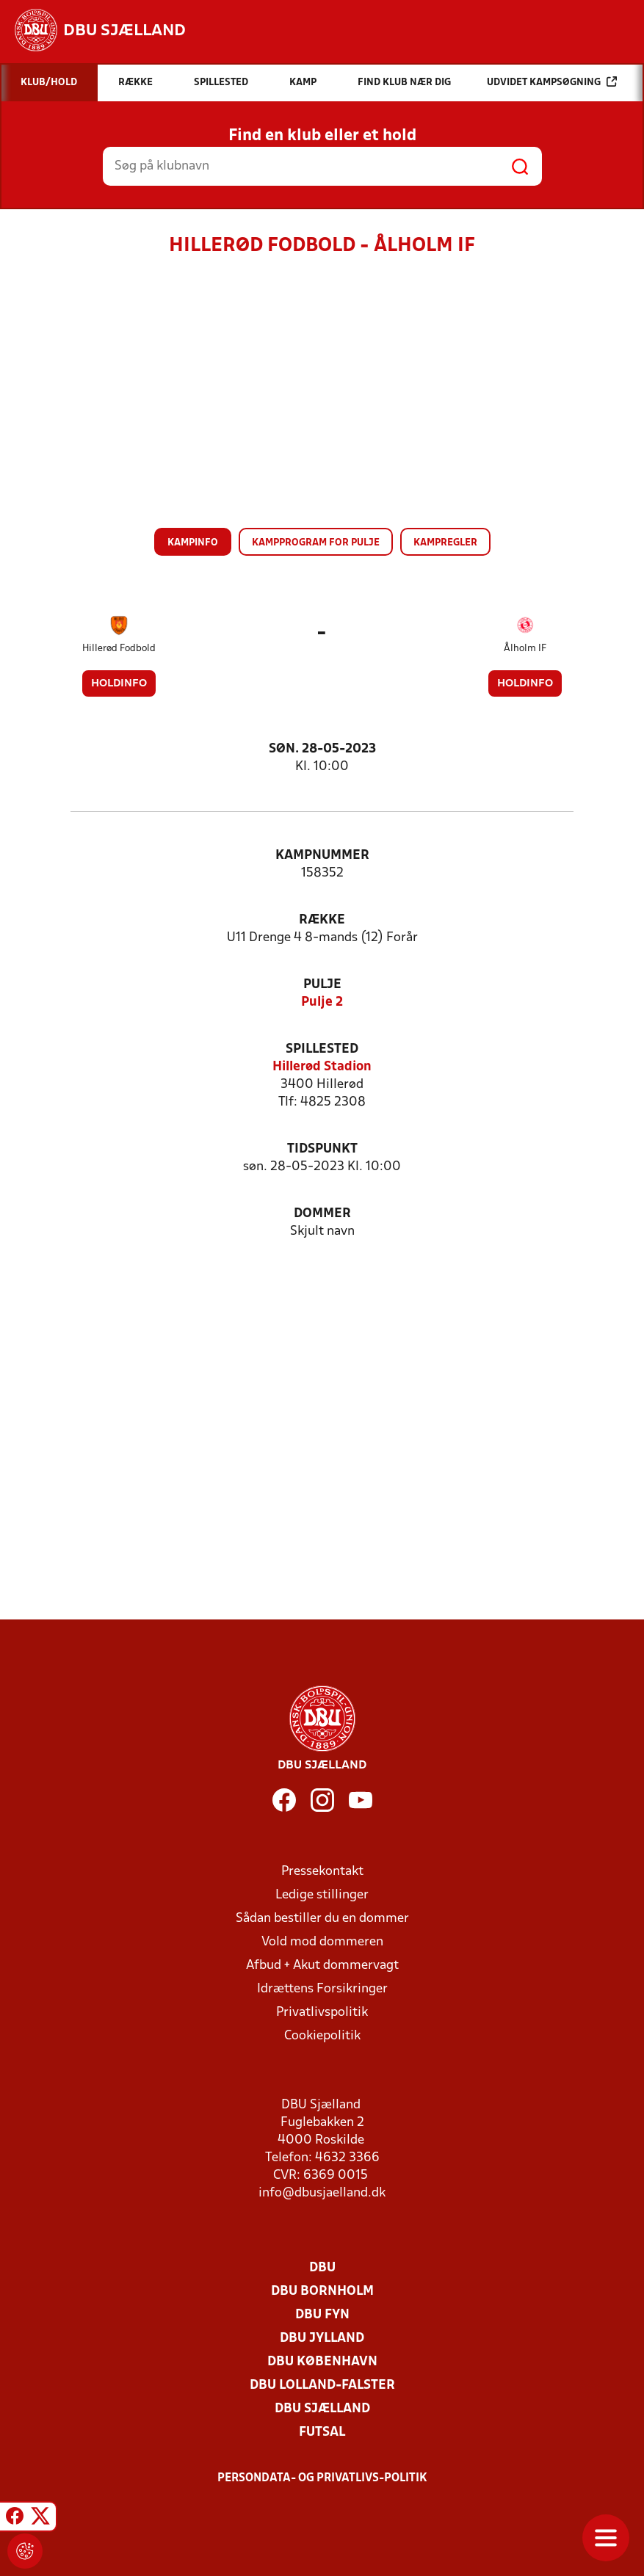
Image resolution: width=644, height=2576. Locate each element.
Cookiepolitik (322, 2036)
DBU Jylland (322, 2338)
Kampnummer (322, 855)
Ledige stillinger (322, 1895)
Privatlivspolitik (322, 2012)
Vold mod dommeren (322, 1942)
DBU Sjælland (322, 2409)
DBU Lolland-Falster (322, 2385)
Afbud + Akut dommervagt (322, 1965)
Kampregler (445, 543)
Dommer (322, 1214)
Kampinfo (192, 543)
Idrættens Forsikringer (322, 1989)
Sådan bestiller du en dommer (322, 1918)
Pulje (322, 985)
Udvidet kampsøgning (552, 81)
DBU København (322, 2362)
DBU (322, 2268)
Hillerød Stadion (322, 1067)
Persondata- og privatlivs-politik (322, 2478)
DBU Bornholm (322, 2291)
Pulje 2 (322, 1002)
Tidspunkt (322, 1149)
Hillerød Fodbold (119, 648)
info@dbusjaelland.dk (322, 2193)
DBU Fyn (322, 2315)
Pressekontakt (322, 1871)
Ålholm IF (525, 648)
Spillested (322, 1049)
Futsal (322, 2432)
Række (322, 920)
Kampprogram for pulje (316, 543)
